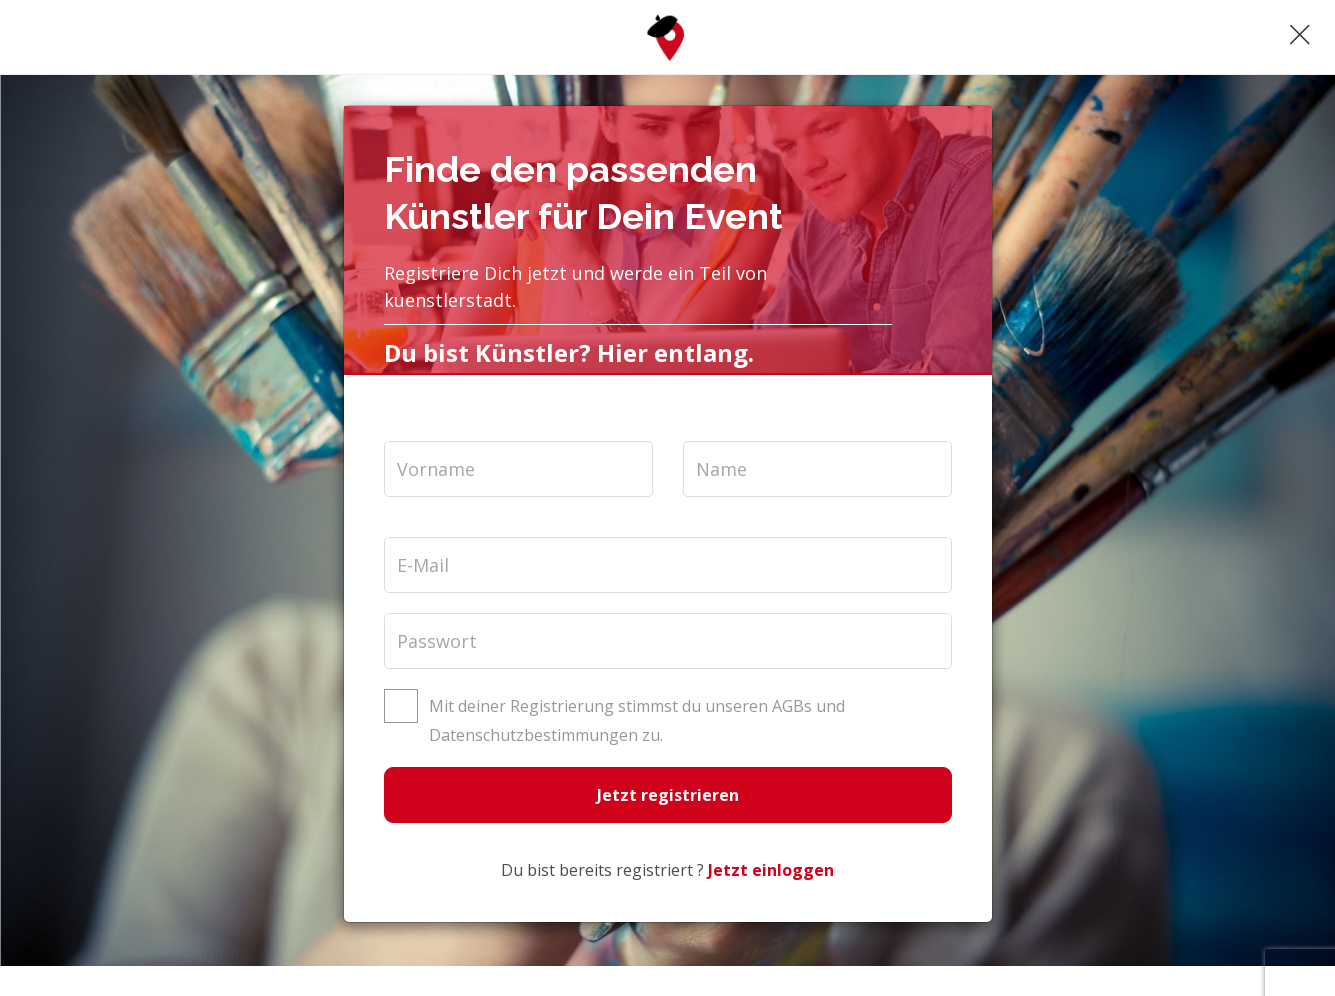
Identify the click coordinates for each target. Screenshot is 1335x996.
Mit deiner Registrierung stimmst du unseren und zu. (635, 720)
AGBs (792, 706)
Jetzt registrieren (668, 795)
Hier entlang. (675, 352)
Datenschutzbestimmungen (533, 735)
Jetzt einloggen (771, 870)
